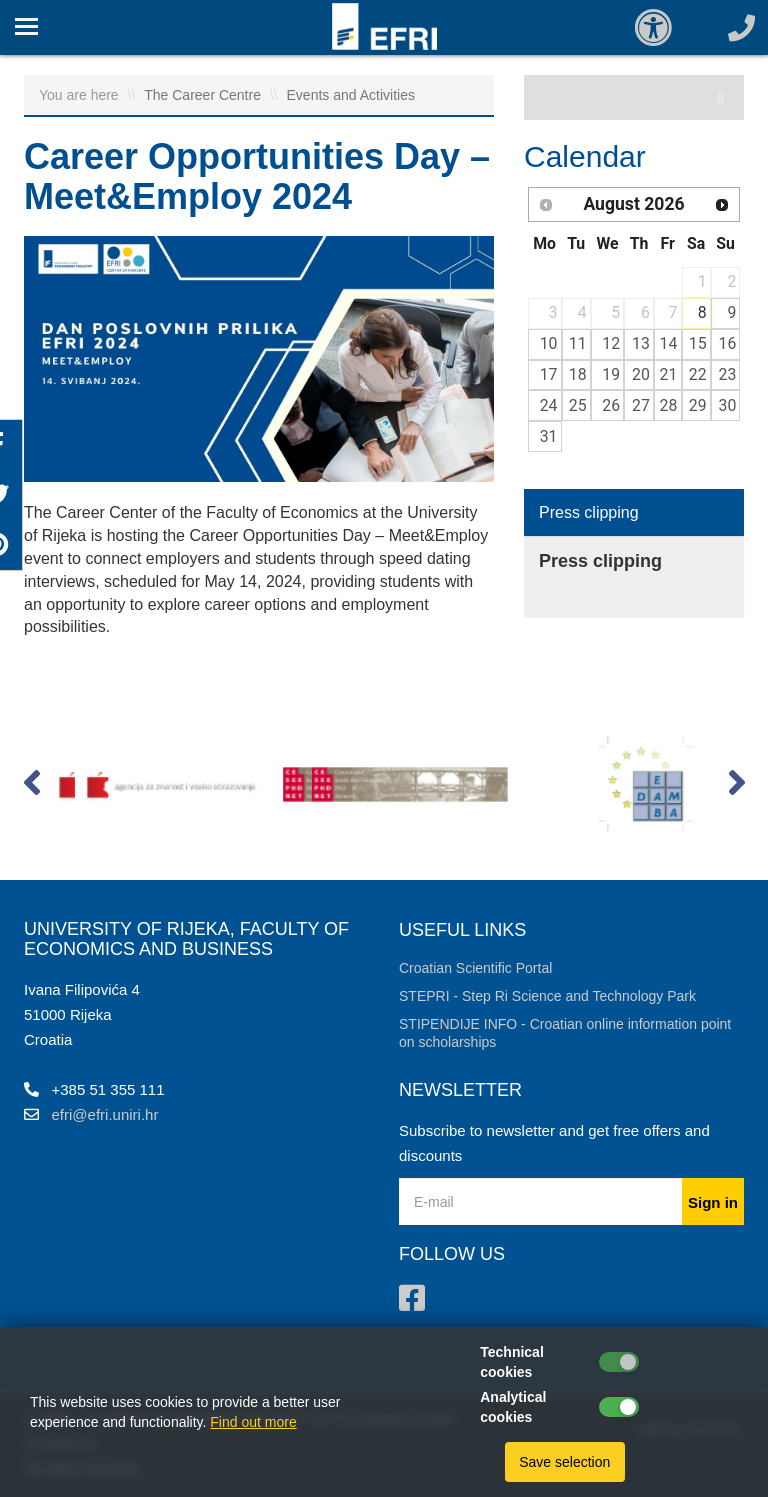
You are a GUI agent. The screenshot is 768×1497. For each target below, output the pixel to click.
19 (611, 374)
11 (578, 343)
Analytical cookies (513, 1407)
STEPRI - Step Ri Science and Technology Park (547, 996)
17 (549, 374)
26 (611, 405)
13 (641, 343)
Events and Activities (351, 95)
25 (578, 405)
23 (728, 374)
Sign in (713, 1202)
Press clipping (589, 512)
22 (698, 374)
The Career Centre (204, 95)
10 (549, 343)
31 (549, 436)
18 (578, 374)
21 (669, 374)
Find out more (253, 1422)
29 (698, 405)
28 (669, 405)
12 (611, 343)
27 (641, 405)
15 (698, 343)
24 (549, 405)
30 (728, 405)
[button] (31, 787)
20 (641, 374)
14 (669, 343)
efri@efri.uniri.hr (105, 1114)
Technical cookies (512, 1362)
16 (728, 343)
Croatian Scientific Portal (475, 968)
